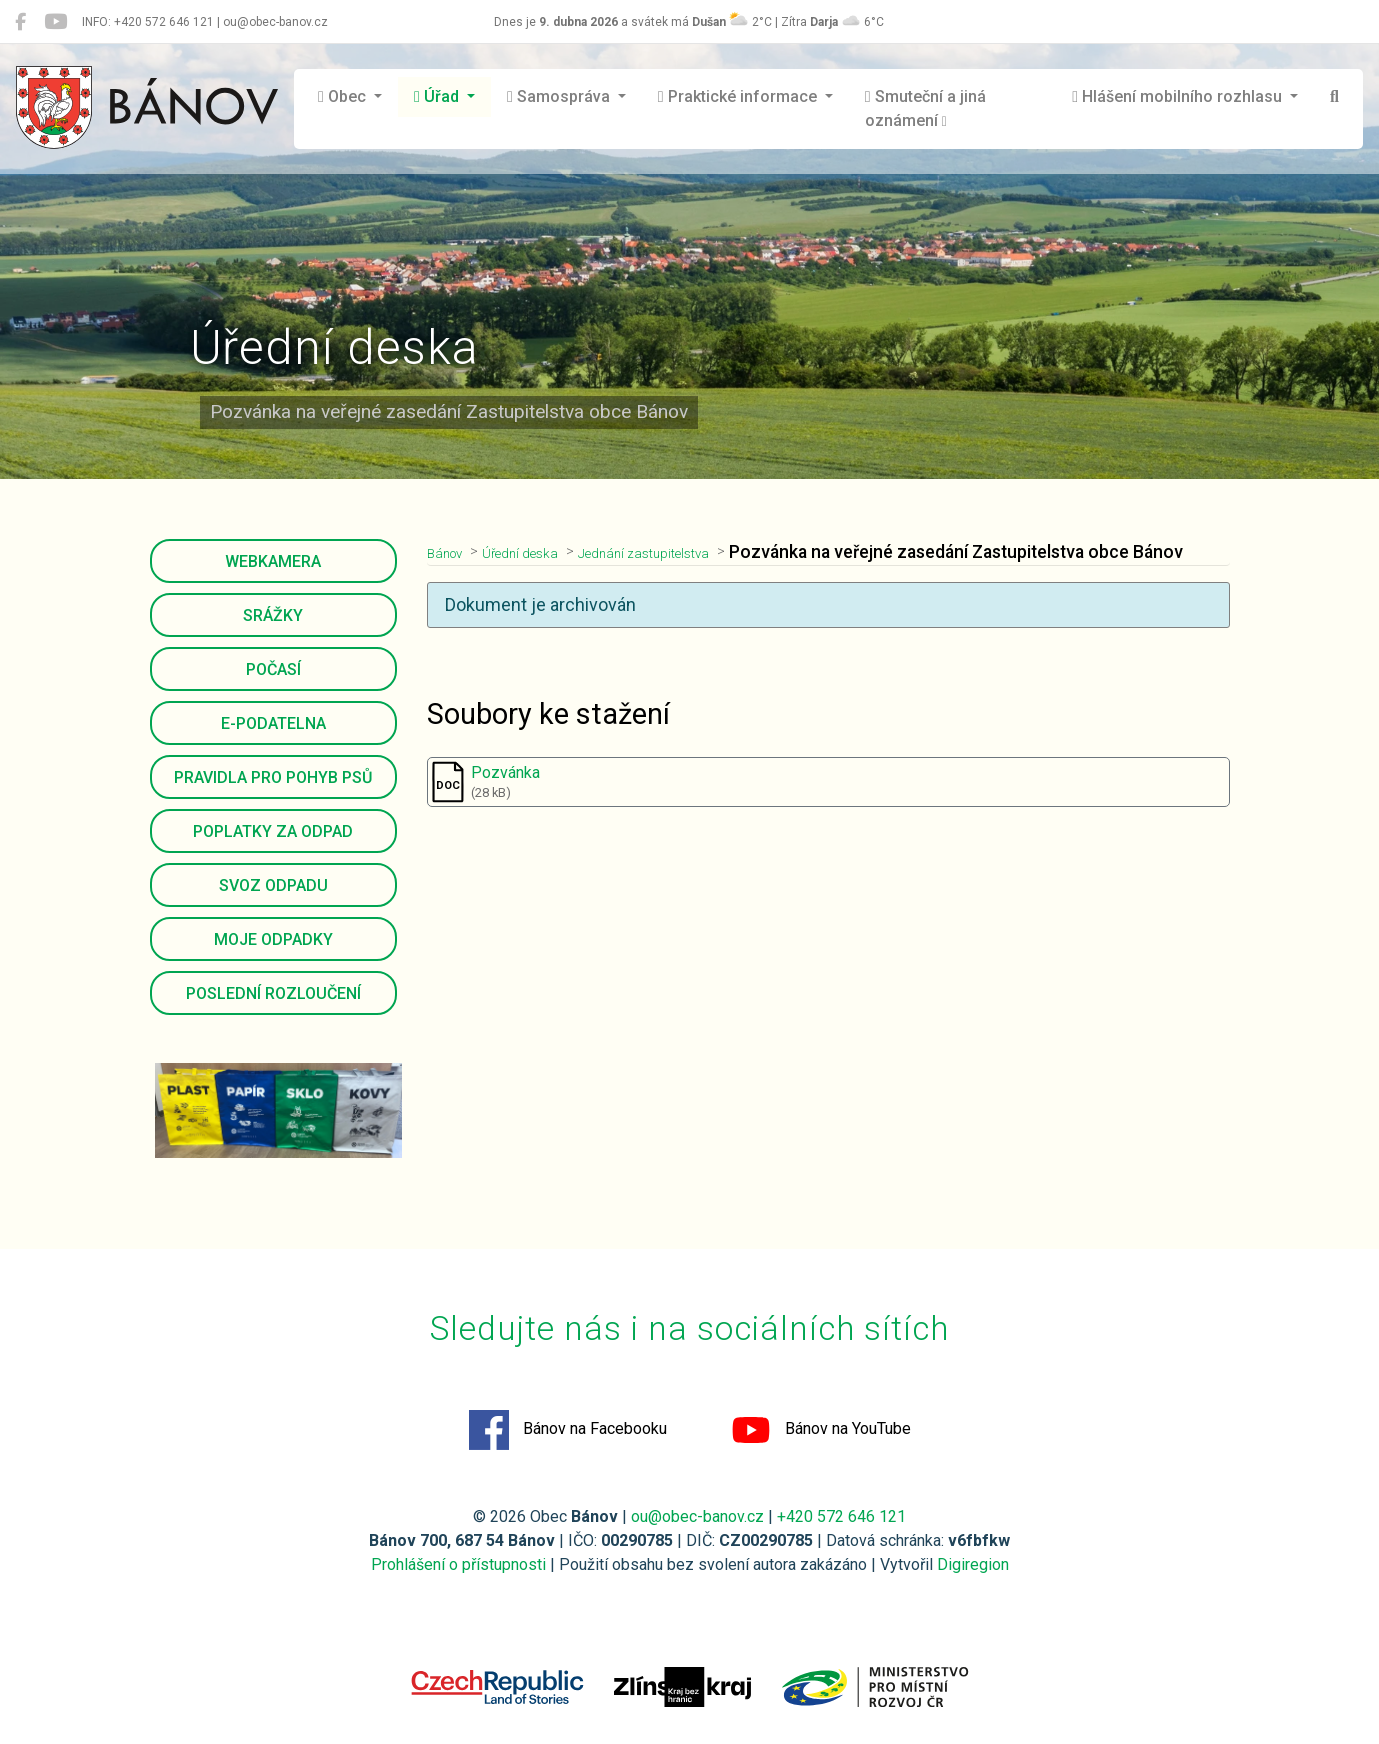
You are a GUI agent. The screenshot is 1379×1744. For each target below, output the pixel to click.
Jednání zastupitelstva (697, 552)
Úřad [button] (438, 96)
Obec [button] (344, 96)
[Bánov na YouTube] (55, 22)
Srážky (273, 615)
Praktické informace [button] (739, 96)
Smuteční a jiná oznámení (925, 108)
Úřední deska (543, 552)
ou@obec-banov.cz (697, 1516)
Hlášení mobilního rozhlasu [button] (1179, 96)
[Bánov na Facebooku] (20, 22)
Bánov (450, 552)
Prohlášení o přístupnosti (458, 1564)
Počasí (273, 669)
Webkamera (273, 561)
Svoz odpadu (273, 885)
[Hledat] (1334, 97)
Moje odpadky (273, 939)
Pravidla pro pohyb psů (273, 777)
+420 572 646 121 (841, 1516)
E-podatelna (273, 723)
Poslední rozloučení (273, 993)
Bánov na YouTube (821, 1430)
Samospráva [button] (560, 96)
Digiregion (973, 1564)
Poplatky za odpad (273, 831)
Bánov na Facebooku (568, 1430)
